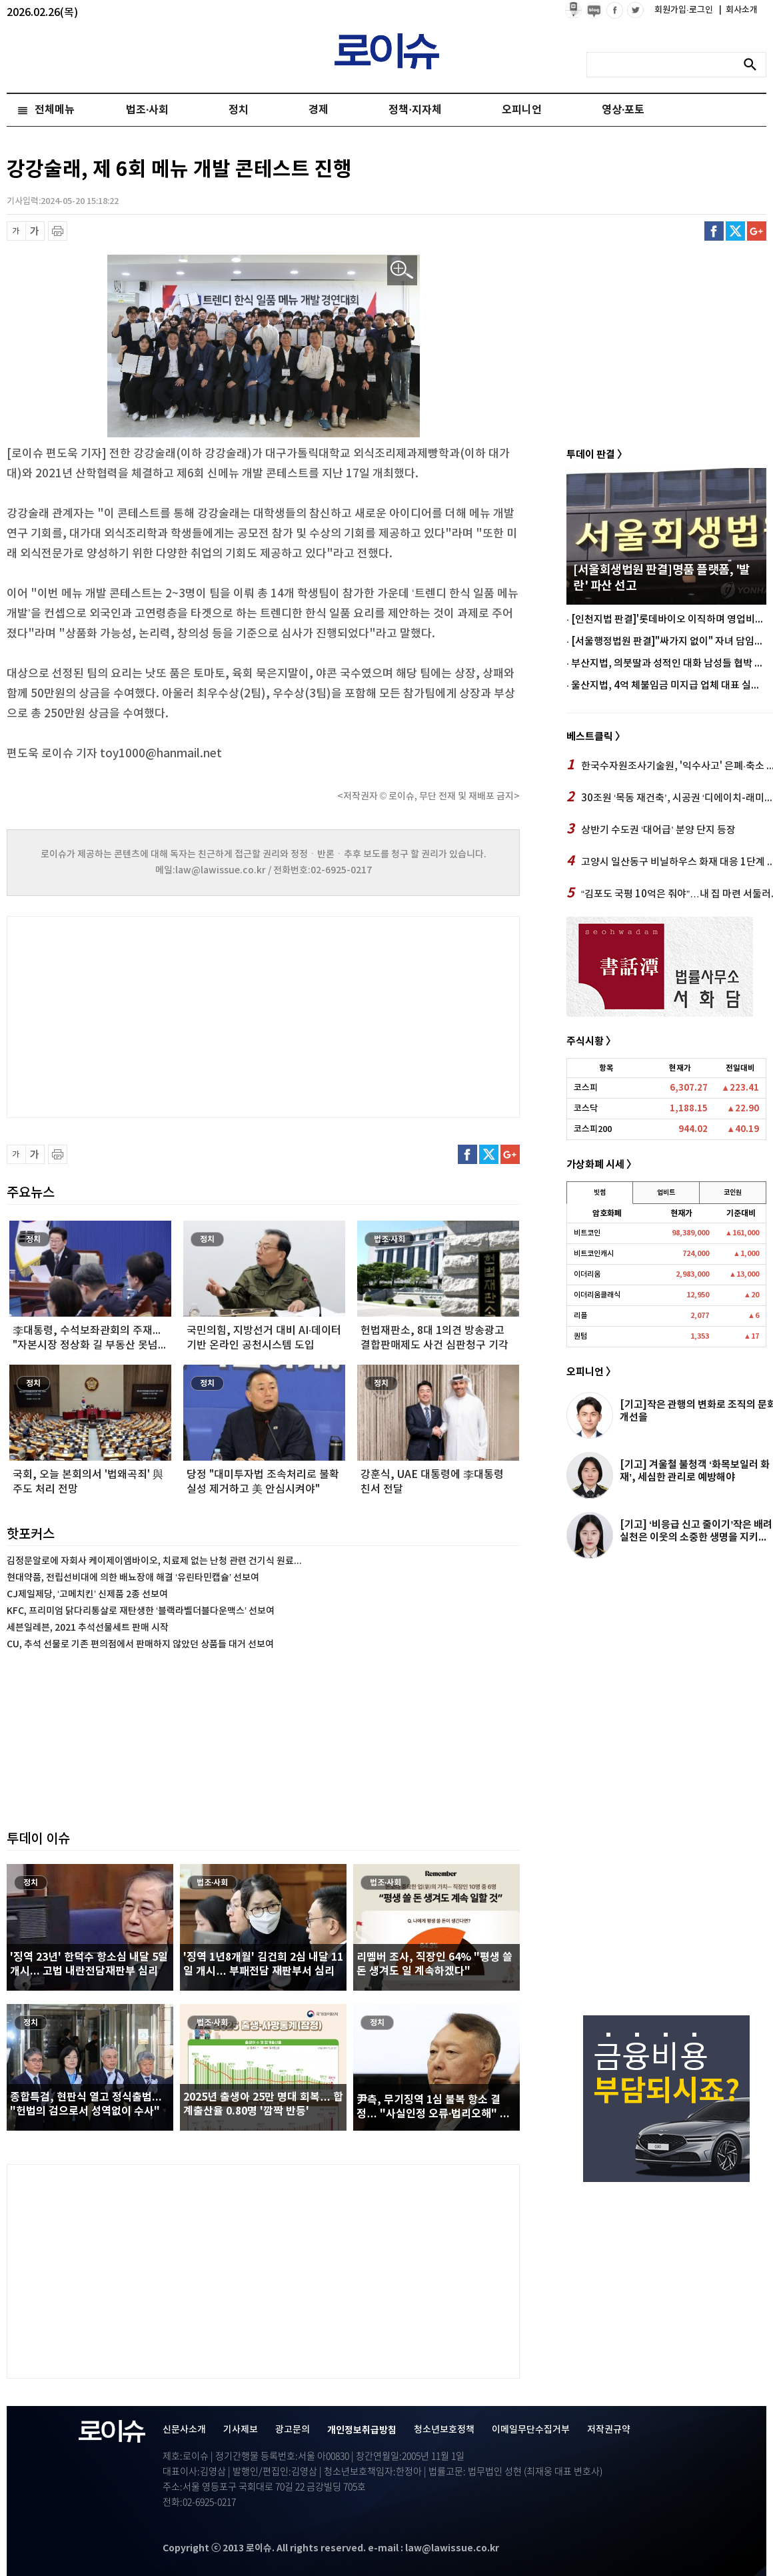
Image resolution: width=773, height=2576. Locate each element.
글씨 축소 (16, 231)
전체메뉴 (55, 110)
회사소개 (738, 10)
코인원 (733, 1193)
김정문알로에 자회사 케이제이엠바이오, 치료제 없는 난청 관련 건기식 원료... (154, 1561)
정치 (239, 110)
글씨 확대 (35, 231)
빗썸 (600, 1193)
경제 (319, 110)
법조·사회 (147, 110)
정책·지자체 (414, 110)
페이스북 (714, 231)
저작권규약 (608, 2429)
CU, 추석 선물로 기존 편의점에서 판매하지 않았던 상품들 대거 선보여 (140, 1644)
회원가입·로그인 (684, 10)
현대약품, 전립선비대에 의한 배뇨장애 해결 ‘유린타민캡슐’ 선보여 (133, 1577)
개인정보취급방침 (361, 2430)
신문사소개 (184, 2429)
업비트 (666, 1193)
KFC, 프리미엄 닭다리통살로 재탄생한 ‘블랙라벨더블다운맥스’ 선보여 (141, 1611)
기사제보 (240, 2429)
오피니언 (522, 110)
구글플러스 (756, 231)
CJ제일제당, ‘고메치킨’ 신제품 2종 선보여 (87, 1594)
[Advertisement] (140, 1015)
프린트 (57, 231)
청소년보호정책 (444, 2429)
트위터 (735, 231)
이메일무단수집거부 (531, 2429)
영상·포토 (623, 110)
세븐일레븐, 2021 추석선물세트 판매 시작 (88, 1627)
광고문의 (292, 2429)
